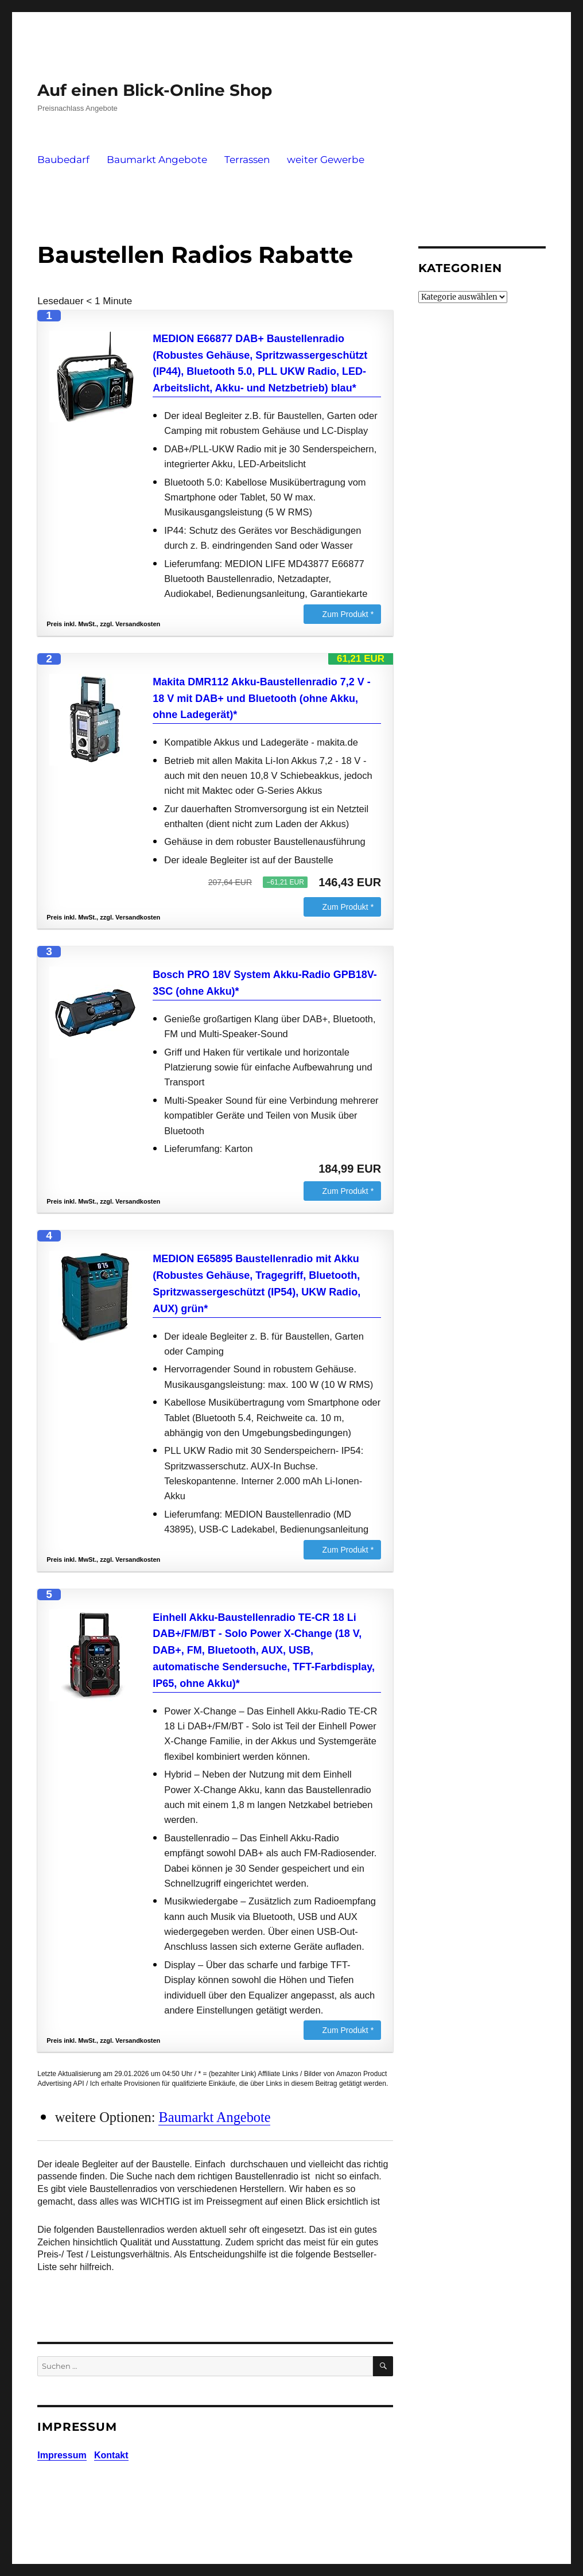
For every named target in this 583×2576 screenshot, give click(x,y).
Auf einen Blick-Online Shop (154, 90)
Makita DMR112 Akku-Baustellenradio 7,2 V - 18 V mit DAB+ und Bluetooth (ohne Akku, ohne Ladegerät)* (261, 698)
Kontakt (111, 2455)
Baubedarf (63, 159)
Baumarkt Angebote (157, 159)
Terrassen (247, 159)
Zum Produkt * (348, 614)
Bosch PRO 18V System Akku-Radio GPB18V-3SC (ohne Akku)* (264, 983)
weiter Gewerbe (325, 159)
